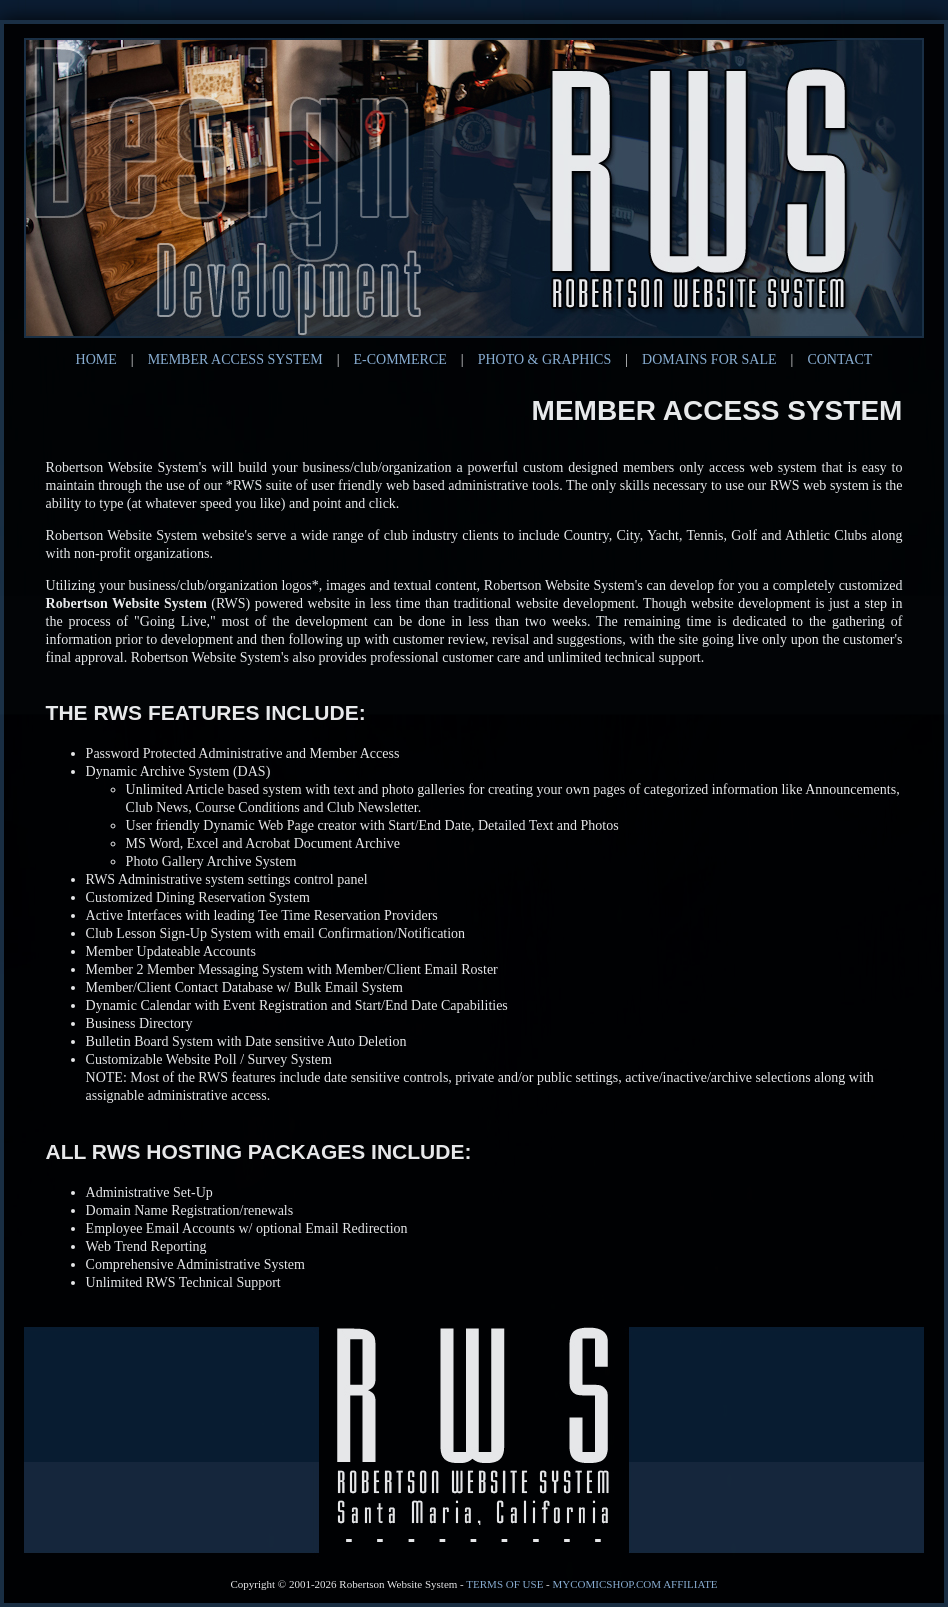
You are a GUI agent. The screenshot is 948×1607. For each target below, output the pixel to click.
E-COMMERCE (400, 359)
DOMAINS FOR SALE (709, 359)
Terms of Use (504, 1584)
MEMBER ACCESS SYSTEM (235, 359)
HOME (96, 359)
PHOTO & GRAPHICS (545, 359)
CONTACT (839, 359)
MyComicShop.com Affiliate (635, 1584)
